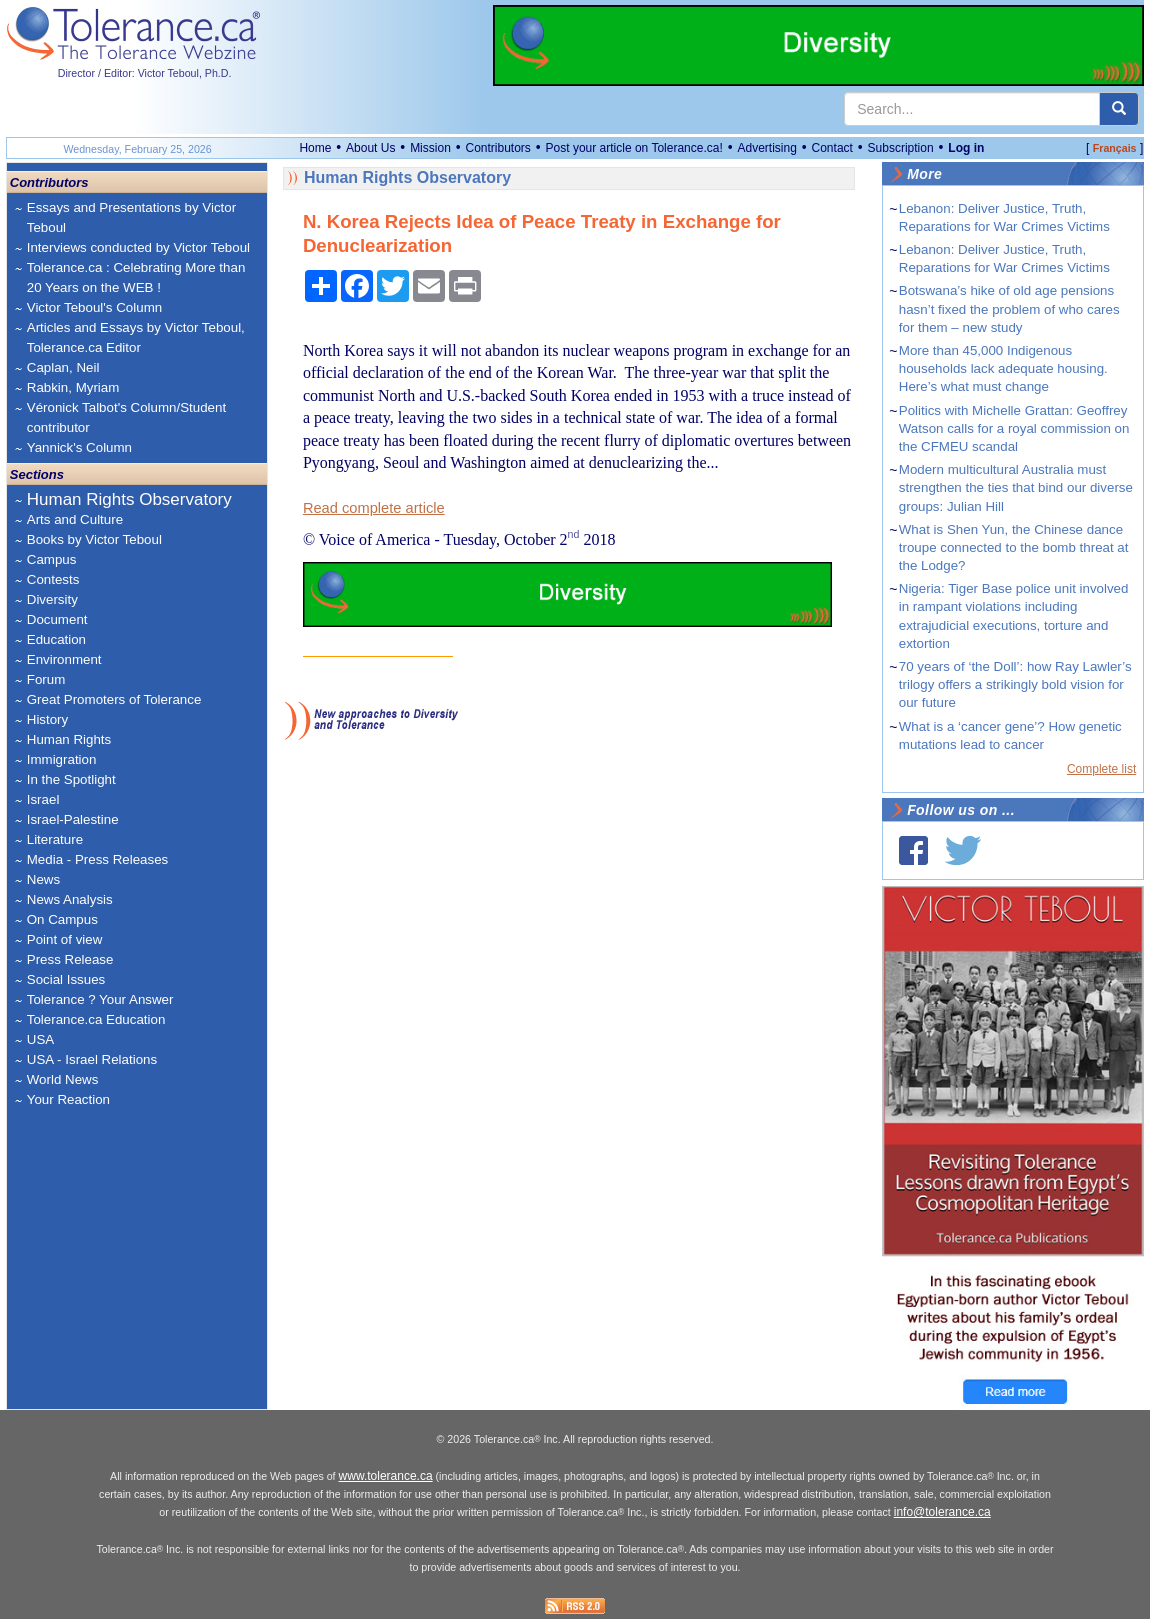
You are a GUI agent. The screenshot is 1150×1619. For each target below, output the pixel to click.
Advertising (766, 148)
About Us (370, 148)
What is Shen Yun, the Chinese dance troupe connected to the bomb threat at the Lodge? (1014, 547)
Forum (46, 679)
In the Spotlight (71, 779)
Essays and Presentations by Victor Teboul (131, 217)
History (47, 719)
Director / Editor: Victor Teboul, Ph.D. (145, 73)
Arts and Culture (75, 519)
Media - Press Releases (97, 859)
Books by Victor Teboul (94, 539)
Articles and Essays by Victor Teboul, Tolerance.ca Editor (136, 337)
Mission (430, 148)
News (43, 879)
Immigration (62, 759)
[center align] (1119, 109)
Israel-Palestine (73, 819)
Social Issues (66, 979)
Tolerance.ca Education (96, 1019)
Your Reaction (68, 1099)
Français (1115, 148)
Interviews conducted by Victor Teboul (138, 247)
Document (57, 619)
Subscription (901, 148)
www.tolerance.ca (386, 1476)
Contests (53, 579)
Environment (64, 659)
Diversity (52, 599)
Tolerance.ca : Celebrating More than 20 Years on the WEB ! (136, 277)
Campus (52, 559)
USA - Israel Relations (92, 1059)
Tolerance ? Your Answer (100, 999)
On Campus (62, 919)
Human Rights (69, 739)
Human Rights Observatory (129, 499)
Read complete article (374, 508)
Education (56, 639)
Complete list (1101, 769)
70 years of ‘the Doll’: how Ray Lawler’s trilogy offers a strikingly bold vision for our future (1015, 684)
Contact (832, 148)
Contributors (498, 148)
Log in (966, 148)
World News (63, 1079)
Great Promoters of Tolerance (114, 699)
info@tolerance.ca (942, 1512)
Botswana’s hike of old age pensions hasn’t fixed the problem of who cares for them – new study (1009, 308)
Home (315, 148)
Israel (43, 799)
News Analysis (70, 899)
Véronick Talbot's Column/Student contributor (126, 417)
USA (40, 1039)
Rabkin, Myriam (73, 387)
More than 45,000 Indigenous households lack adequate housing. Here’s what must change (1003, 368)
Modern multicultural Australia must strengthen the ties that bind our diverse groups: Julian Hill (1016, 487)
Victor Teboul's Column (94, 307)
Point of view (65, 939)
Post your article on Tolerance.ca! (634, 148)
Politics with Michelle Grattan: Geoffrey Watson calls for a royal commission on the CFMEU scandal (1014, 428)
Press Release (70, 959)
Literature (55, 839)
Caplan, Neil (63, 367)
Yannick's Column (79, 447)
